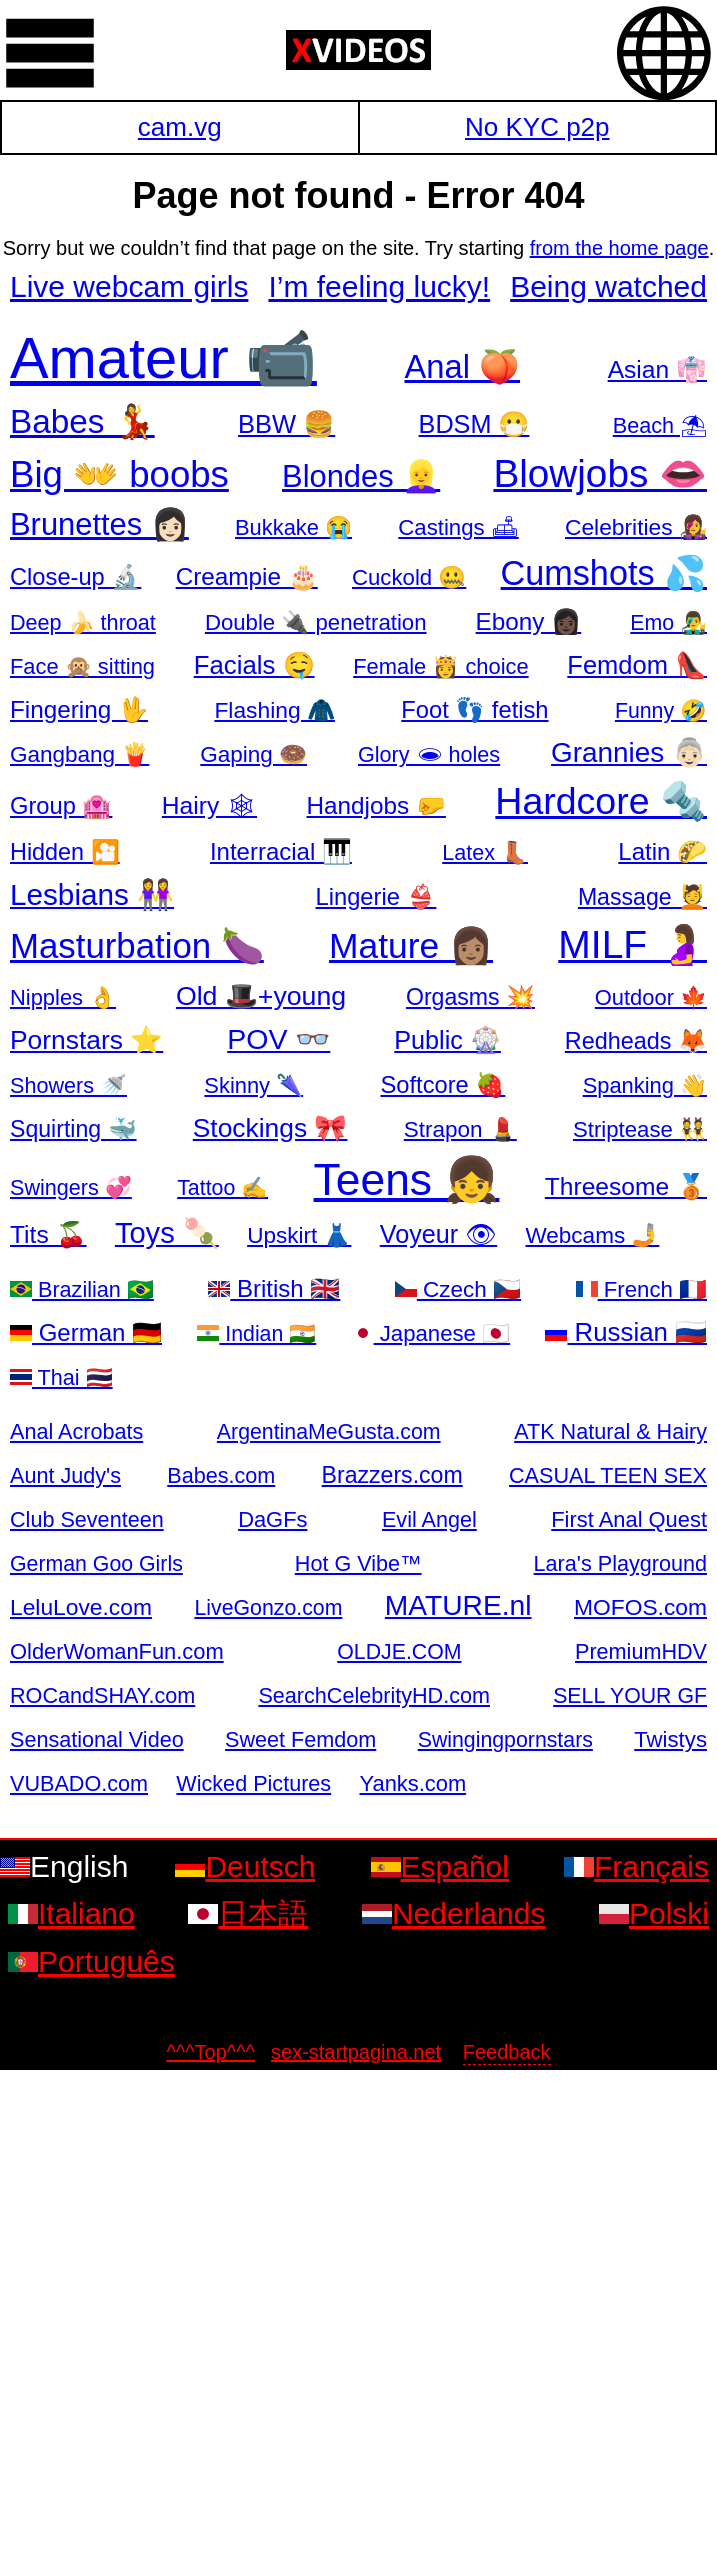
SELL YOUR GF (630, 1696)
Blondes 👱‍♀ (361, 476)
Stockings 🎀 (270, 1128)
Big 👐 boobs (119, 474)
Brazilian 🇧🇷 (82, 1289)
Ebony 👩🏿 (529, 621)
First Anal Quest (629, 1519)
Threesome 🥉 (626, 1186)
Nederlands (453, 1913)
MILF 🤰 (632, 944)
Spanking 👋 (645, 1085)
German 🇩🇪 (86, 1332)
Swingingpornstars (505, 1740)
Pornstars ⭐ (86, 1040)
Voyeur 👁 (438, 1234)
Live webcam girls (129, 286)
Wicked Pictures (253, 1783)
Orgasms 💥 (470, 997)
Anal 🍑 (463, 366)
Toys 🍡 (167, 1233)
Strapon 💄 (460, 1129)
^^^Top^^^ (210, 2052)
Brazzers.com (392, 1475)
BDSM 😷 (474, 424)
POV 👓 (278, 1039)
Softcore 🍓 (443, 1085)
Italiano (71, 1913)
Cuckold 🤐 (409, 577)
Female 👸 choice (440, 666)
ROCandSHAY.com (102, 1695)
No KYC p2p (537, 127)
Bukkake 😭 (293, 527)
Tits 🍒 (48, 1234)
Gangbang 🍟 (79, 754)
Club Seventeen (87, 1519)
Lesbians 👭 (92, 894)
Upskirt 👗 (299, 1235)
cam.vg (180, 127)
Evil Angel (429, 1519)
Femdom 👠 (637, 665)
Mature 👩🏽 (411, 946)
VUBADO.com (79, 1783)
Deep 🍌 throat (83, 622)
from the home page (619, 248)
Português (91, 1961)
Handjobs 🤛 (376, 805)
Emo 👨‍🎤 (668, 623)
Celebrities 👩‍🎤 (636, 527)
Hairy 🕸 (209, 805)
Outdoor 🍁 (651, 997)
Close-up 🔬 (75, 577)
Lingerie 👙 (376, 897)
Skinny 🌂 (253, 1085)
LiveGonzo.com (268, 1608)
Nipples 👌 (63, 997)
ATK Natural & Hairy (610, 1431)
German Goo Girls (96, 1564)
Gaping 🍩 (253, 754)
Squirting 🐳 (73, 1129)
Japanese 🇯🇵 (431, 1333)
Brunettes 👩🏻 (99, 524)
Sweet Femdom (300, 1739)
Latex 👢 (485, 852)
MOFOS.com (640, 1607)
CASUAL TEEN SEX (608, 1475)
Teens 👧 (407, 1179)
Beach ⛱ (660, 425)
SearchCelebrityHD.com (374, 1695)
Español (440, 1866)
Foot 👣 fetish (474, 710)
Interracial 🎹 (281, 851)
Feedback (507, 2052)
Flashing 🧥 (274, 710)
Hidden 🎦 (65, 852)
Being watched (608, 286)
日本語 (248, 1913)
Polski (654, 1913)
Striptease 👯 (640, 1129)
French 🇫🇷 (641, 1289)
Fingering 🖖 (79, 709)
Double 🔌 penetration (316, 622)
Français (636, 1866)
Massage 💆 (642, 897)
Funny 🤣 (661, 711)
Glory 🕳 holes (429, 754)
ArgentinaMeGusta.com (329, 1432)
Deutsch (245, 1866)
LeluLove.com (81, 1607)
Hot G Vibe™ (358, 1563)
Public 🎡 (447, 1040)
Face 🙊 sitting (82, 666)
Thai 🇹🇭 (61, 1377)
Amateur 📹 (163, 358)
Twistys (670, 1739)
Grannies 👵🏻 (629, 752)
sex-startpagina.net (356, 2052)
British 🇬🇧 (274, 1288)
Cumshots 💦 (604, 573)
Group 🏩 (61, 806)
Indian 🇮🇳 (256, 1334)
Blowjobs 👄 (600, 473)
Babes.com (221, 1475)
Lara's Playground (620, 1563)
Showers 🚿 (68, 1085)
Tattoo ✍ (222, 1188)
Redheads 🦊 (636, 1041)
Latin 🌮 (662, 851)
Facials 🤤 (254, 665)
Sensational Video (97, 1739)
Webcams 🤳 (593, 1235)
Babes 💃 (82, 421)
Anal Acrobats (76, 1431)
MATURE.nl (458, 1605)
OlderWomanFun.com (117, 1651)
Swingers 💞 (71, 1187)
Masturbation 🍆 (137, 945)
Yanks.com (412, 1783)
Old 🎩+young (261, 996)
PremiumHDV (641, 1651)
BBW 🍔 (286, 424)
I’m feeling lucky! (379, 286)
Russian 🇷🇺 (626, 1332)
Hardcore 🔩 (601, 801)
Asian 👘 (657, 369)
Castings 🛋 (458, 527)
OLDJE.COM (399, 1652)
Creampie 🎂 (247, 576)
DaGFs (272, 1519)
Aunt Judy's (65, 1475)
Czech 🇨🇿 (458, 1289)
